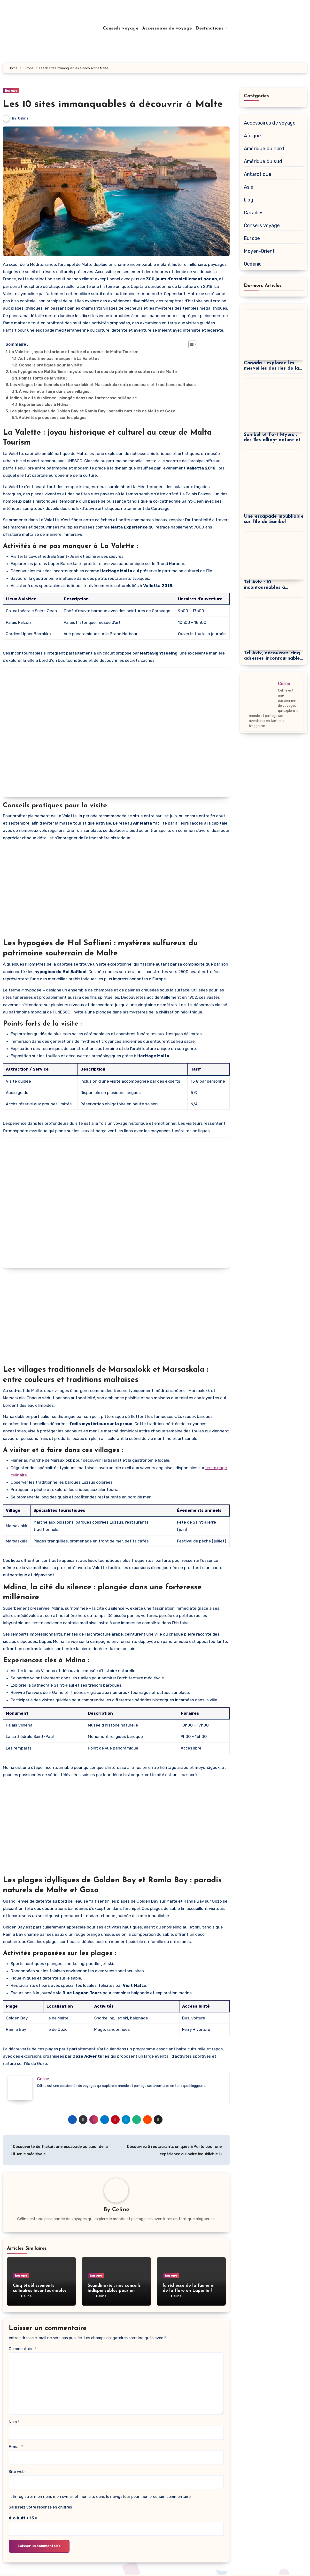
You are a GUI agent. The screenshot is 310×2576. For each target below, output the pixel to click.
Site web (16, 2471)
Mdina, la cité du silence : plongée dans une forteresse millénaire (73, 397)
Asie (248, 187)
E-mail (16, 2446)
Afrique (252, 135)
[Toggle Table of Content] (190, 344)
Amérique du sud (263, 161)
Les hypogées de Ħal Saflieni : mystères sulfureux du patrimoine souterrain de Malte (93, 371)
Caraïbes (254, 212)
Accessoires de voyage (167, 28)
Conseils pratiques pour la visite (50, 365)
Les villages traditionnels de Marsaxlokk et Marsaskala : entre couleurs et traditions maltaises (103, 384)
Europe (11, 91)
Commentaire (22, 2348)
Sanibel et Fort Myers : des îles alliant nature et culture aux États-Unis (272, 437)
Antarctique (257, 174)
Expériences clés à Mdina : (44, 404)
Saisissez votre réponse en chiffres (40, 2506)
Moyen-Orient (259, 251)
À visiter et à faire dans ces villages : (55, 391)
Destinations (210, 28)
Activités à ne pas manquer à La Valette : (58, 358)
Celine (23, 118)
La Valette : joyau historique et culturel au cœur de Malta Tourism (74, 351)
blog (248, 199)
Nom (14, 2421)
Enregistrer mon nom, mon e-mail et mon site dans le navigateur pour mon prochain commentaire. (102, 2496)
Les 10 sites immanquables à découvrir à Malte (113, 104)
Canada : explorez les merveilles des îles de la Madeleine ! (271, 366)
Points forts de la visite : (43, 378)
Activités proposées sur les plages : (53, 417)
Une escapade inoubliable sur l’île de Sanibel (273, 519)
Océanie (253, 264)
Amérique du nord (264, 148)
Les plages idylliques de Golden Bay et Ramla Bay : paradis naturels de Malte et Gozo (92, 411)
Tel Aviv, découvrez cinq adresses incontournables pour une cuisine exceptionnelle (273, 656)
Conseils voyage (121, 28)
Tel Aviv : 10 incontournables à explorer (264, 585)
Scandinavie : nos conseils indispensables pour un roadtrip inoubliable (114, 2290)
